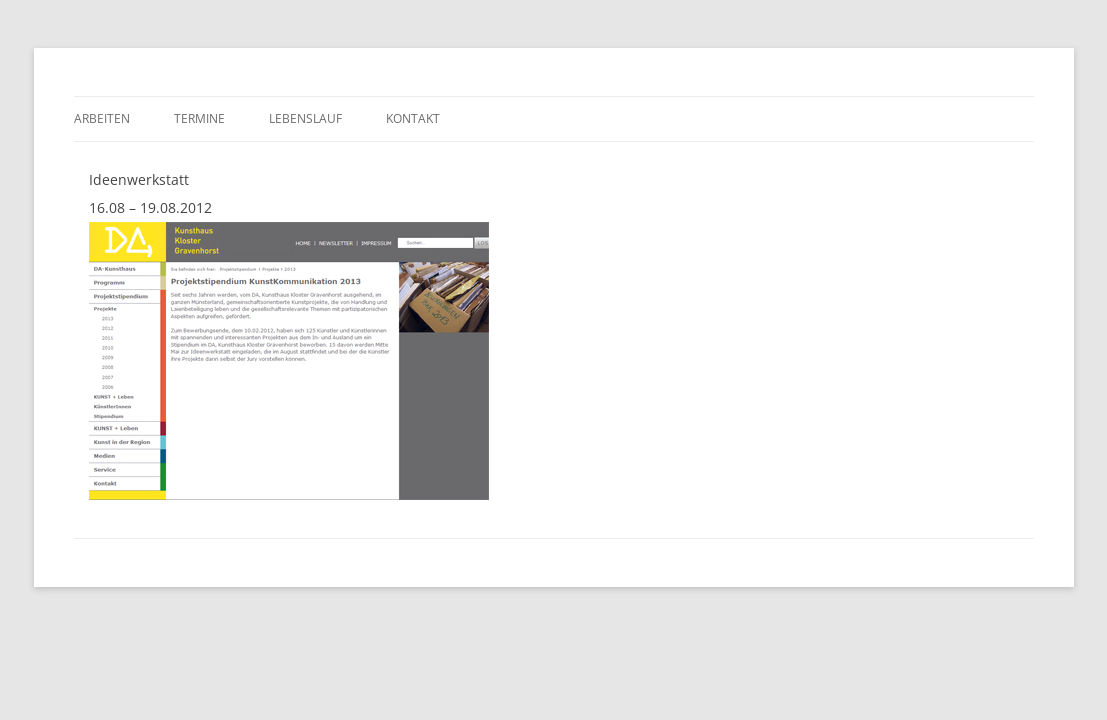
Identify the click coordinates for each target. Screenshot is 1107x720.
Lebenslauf (305, 118)
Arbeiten (102, 118)
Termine (199, 118)
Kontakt (413, 118)
